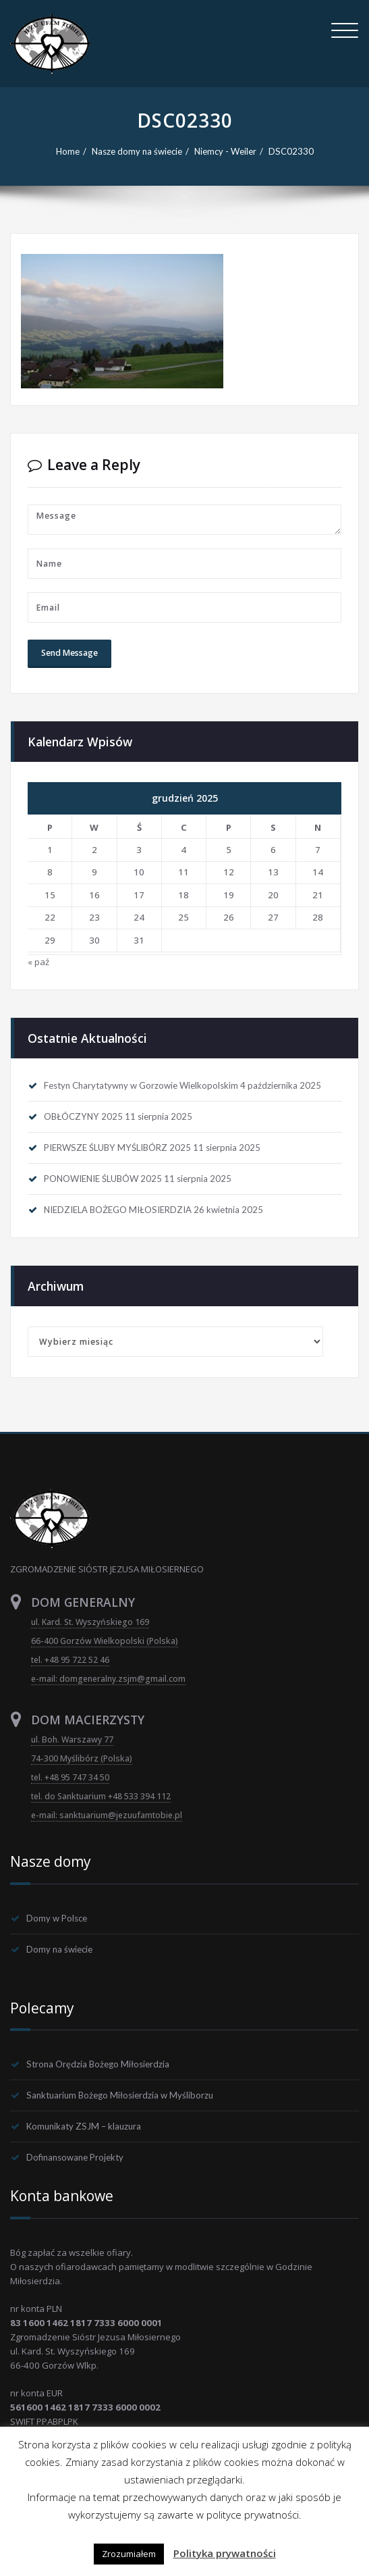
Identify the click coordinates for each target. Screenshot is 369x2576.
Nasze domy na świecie (137, 151)
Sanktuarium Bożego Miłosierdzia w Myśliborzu (119, 2095)
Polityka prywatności (224, 2553)
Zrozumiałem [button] (129, 2554)
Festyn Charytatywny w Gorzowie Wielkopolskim (141, 1085)
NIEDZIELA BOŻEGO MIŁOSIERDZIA (118, 1209)
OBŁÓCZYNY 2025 (83, 1116)
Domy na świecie (59, 1949)
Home (68, 151)
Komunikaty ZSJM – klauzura (83, 2126)
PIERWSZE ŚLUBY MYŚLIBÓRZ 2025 (117, 1147)
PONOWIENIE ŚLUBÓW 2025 (103, 1178)
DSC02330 (291, 151)
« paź (38, 962)
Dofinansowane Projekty (74, 2157)
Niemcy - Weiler (225, 151)
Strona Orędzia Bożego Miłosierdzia (97, 2064)
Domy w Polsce (56, 1918)
